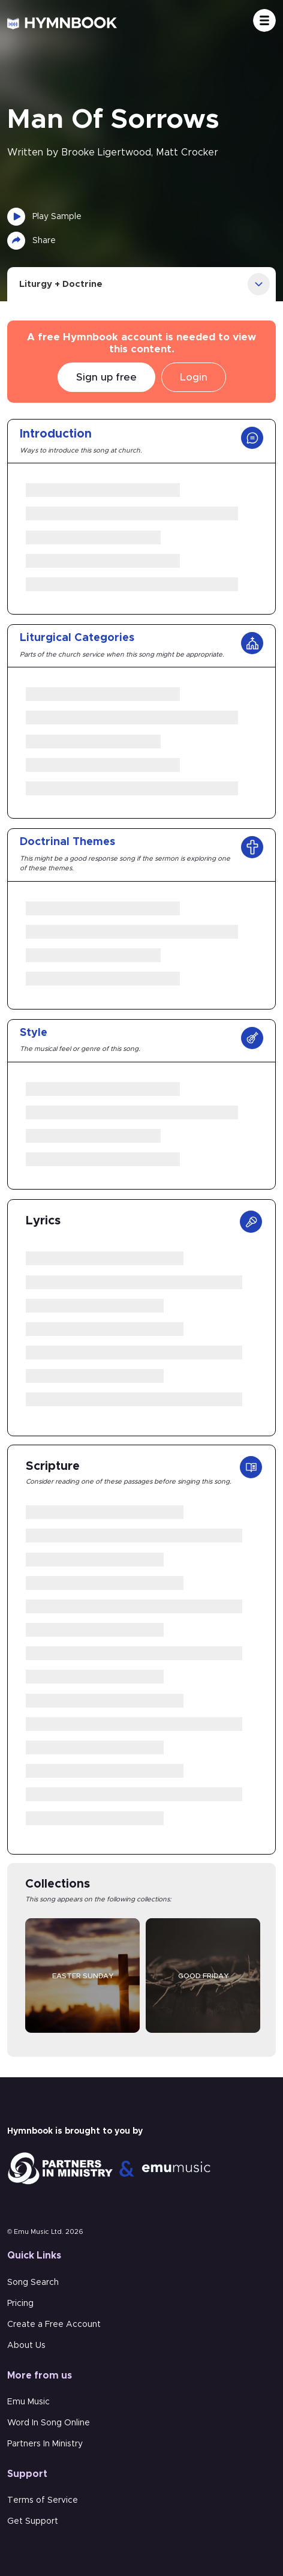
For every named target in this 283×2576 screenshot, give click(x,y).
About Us (26, 2345)
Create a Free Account (54, 2324)
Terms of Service (42, 2500)
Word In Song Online (48, 2423)
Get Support (32, 2521)
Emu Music (28, 2402)
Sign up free (106, 377)
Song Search (33, 2282)
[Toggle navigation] (264, 20)
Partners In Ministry (45, 2444)
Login (193, 377)
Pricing (20, 2303)
